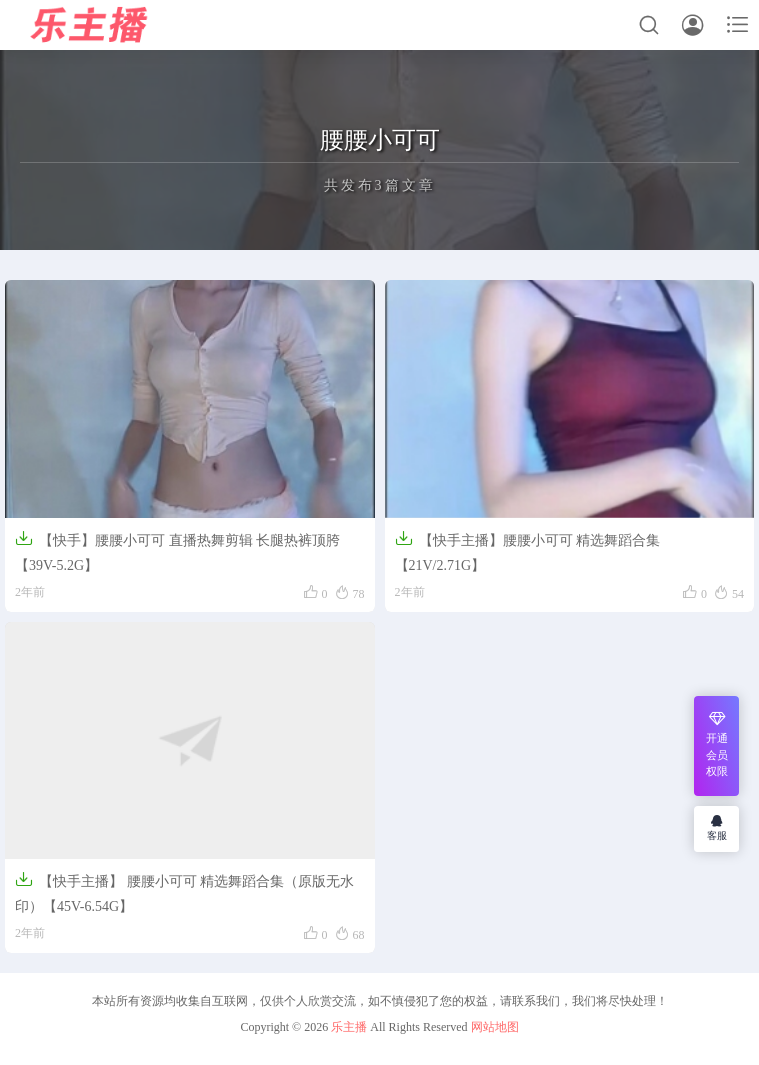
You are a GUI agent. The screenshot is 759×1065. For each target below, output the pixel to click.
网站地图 (495, 1027)
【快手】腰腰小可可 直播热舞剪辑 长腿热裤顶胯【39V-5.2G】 (177, 551)
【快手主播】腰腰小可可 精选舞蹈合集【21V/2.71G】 (528, 551)
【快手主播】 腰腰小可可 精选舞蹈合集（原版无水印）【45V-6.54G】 (184, 892)
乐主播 (349, 1027)
